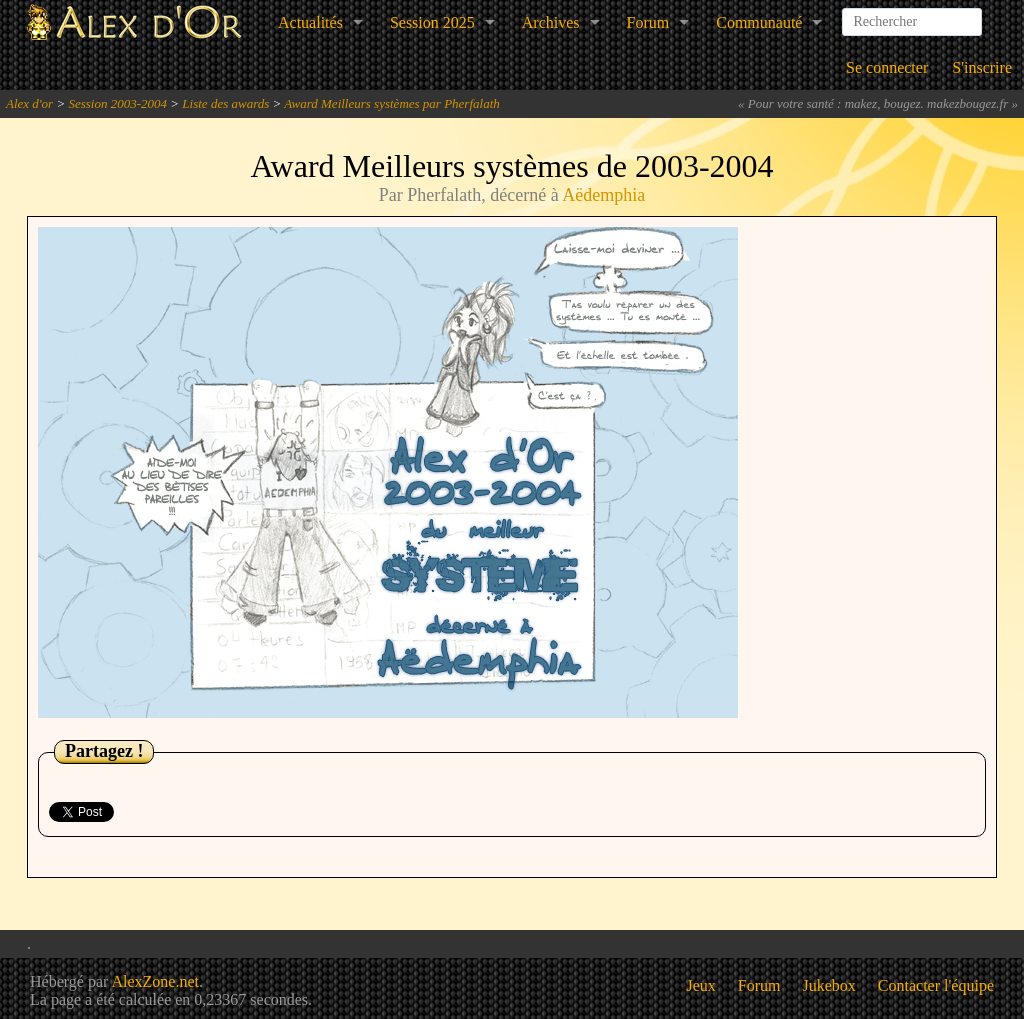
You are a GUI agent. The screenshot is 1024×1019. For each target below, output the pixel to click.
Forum (648, 22)
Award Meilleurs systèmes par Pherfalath (391, 103)
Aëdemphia (603, 195)
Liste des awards (225, 103)
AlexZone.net (155, 981)
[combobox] (912, 14)
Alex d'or (29, 103)
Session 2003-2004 (117, 103)
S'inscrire (982, 67)
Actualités (310, 22)
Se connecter (887, 67)
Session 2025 (432, 22)
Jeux (701, 985)
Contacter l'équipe (936, 985)
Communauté (759, 22)
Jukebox (829, 985)
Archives (551, 22)
